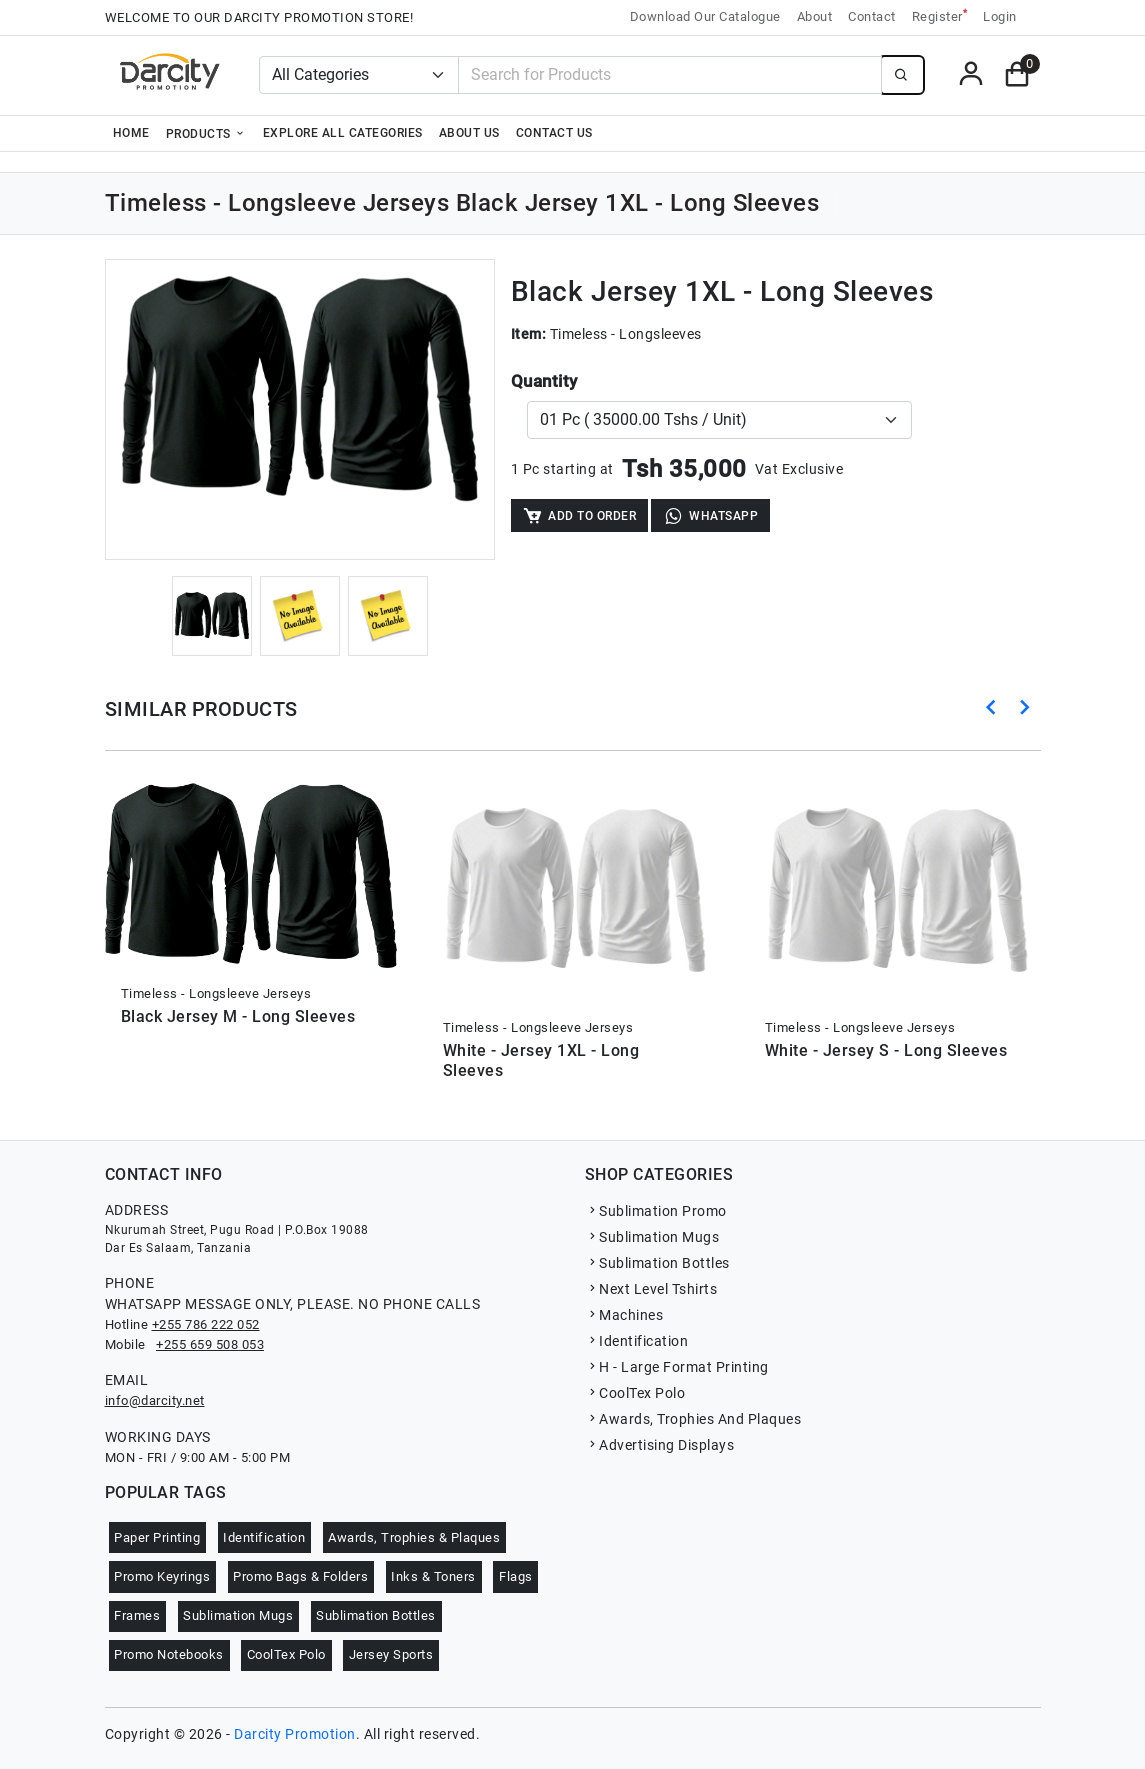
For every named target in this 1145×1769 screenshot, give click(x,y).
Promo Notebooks (169, 1654)
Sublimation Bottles (657, 1263)
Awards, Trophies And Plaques (693, 1419)
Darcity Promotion (295, 1734)
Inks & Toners (433, 1576)
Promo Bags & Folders (300, 1576)
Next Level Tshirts (651, 1289)
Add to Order (579, 515)
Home (131, 133)
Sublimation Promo (656, 1211)
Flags (516, 1576)
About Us (469, 133)
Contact (872, 16)
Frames (137, 1615)
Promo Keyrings (162, 1576)
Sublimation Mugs (652, 1237)
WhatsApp (711, 515)
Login (1000, 16)
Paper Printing (157, 1537)
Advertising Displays (660, 1445)
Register (940, 15)
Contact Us (554, 133)
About (815, 16)
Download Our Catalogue (705, 16)
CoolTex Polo (635, 1393)
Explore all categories (343, 133)
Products (206, 133)
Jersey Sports (391, 1654)
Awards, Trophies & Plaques (414, 1537)
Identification (637, 1341)
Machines (624, 1315)
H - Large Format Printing (677, 1367)
